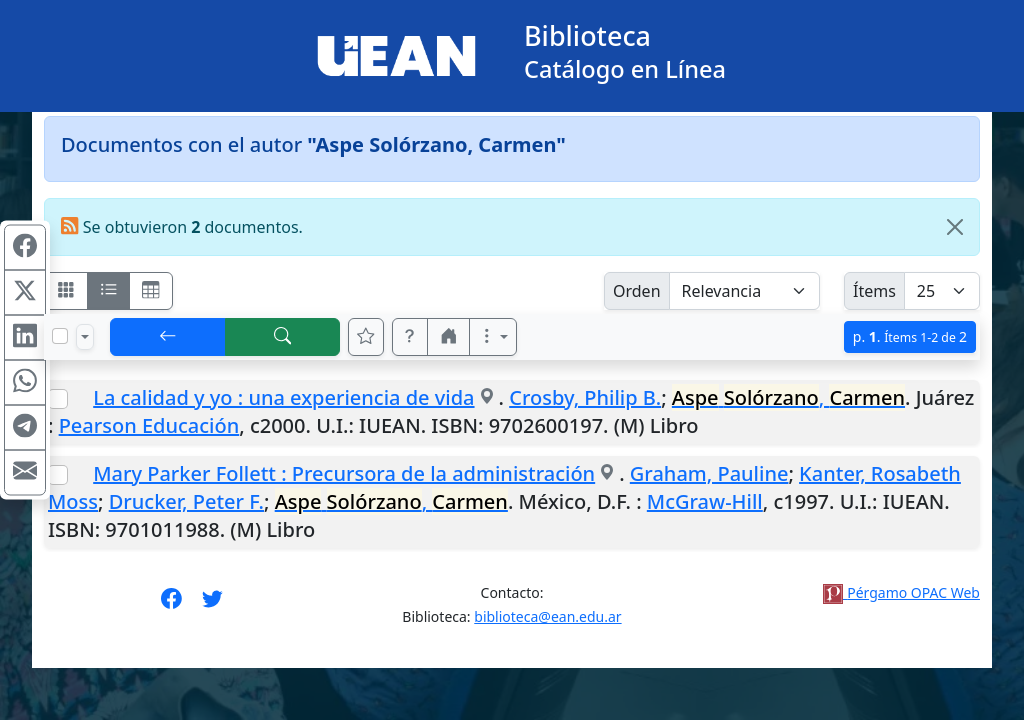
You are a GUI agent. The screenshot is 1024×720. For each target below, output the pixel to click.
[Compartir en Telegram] (25, 428)
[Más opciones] (493, 337)
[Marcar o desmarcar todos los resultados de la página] (60, 336)
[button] (410, 337)
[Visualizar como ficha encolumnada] (109, 291)
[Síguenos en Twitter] (212, 605)
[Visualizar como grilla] (151, 291)
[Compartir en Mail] (25, 473)
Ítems (874, 291)
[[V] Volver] (168, 337)
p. (910, 336)
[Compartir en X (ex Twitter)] (25, 293)
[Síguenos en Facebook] (171, 605)
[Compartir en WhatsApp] (25, 383)
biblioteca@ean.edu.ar (547, 616)
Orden (637, 291)
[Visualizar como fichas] (66, 291)
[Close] (955, 227)
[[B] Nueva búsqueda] (283, 337)
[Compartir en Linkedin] (25, 338)
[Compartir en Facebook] (25, 248)
